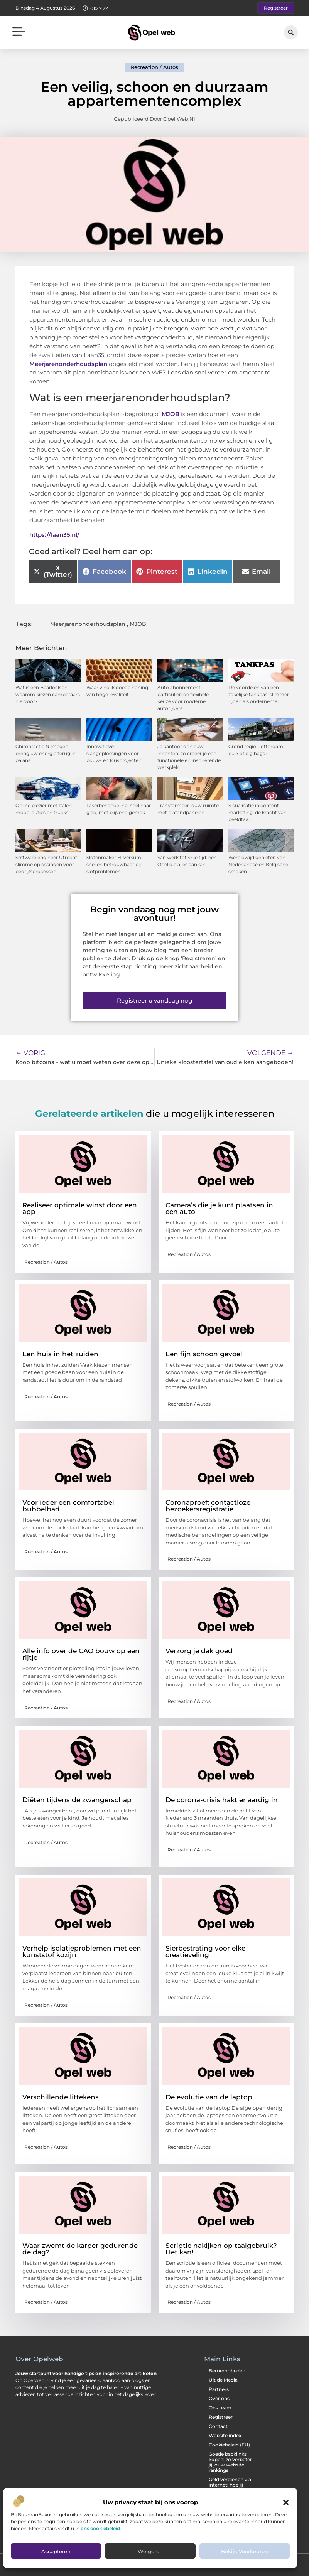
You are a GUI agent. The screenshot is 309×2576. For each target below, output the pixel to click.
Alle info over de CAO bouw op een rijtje (81, 1654)
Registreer (221, 2417)
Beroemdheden (227, 2371)
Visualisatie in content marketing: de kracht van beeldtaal (257, 812)
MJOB (170, 414)
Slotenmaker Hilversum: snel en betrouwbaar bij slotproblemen (114, 864)
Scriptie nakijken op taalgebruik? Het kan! (221, 2249)
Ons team (220, 2408)
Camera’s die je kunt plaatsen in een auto (219, 1208)
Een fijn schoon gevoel (203, 1354)
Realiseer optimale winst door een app (79, 1208)
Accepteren (56, 2551)
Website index (225, 2435)
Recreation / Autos (154, 67)
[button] (286, 2502)
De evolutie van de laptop (208, 2097)
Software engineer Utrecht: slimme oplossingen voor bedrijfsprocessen (46, 864)
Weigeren (150, 2551)
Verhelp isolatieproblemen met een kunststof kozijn (81, 1951)
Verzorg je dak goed (199, 1651)
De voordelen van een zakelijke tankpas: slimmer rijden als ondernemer (258, 694)
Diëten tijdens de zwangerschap (77, 1800)
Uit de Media (223, 2380)
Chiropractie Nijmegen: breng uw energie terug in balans (45, 753)
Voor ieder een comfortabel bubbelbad (68, 1506)
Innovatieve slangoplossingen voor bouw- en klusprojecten (114, 753)
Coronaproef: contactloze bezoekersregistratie (207, 1506)
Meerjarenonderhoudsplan (68, 364)
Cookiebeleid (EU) (229, 2445)
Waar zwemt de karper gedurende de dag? (80, 2249)
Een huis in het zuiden (60, 1354)
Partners (219, 2389)
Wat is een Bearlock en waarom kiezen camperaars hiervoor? (47, 694)
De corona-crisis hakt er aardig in (221, 1800)
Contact (218, 2426)
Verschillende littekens (60, 2097)
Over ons (219, 2398)
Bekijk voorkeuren (244, 2551)
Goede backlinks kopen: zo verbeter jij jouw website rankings (230, 2462)
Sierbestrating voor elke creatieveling (205, 1951)
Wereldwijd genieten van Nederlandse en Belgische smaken (258, 864)
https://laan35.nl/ (54, 534)
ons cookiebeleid (100, 2528)
